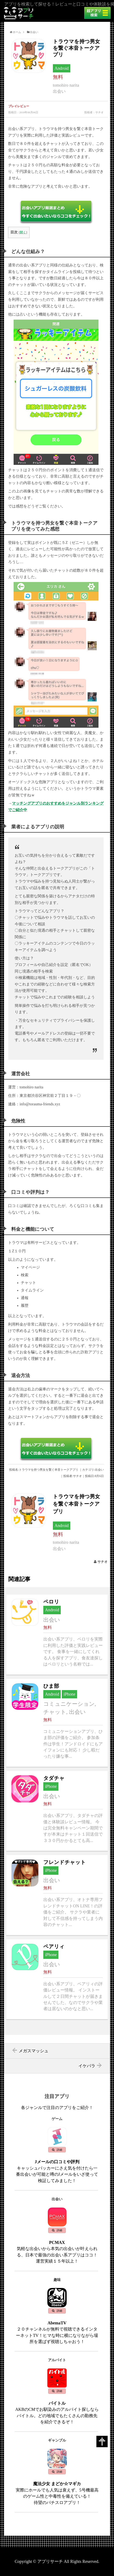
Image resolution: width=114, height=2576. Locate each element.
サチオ (102, 1561)
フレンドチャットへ (57, 1895)
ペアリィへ (57, 1979)
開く (23, 232)
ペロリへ (57, 1634)
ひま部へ (57, 1723)
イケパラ (86, 2065)
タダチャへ (57, 1811)
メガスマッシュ (33, 2050)
